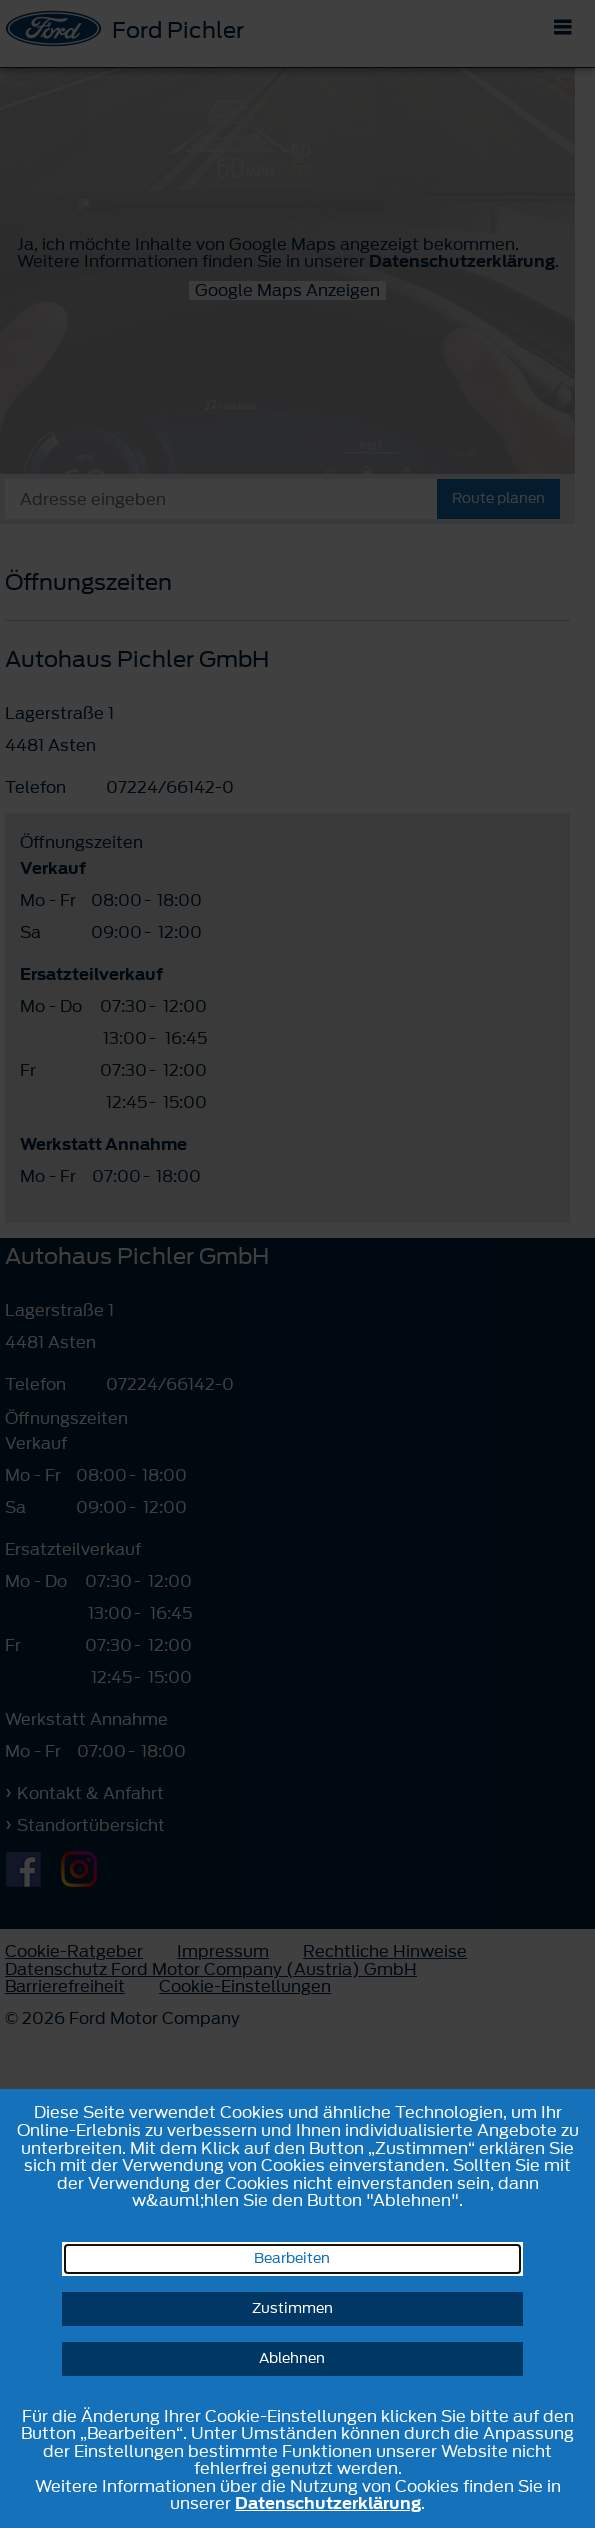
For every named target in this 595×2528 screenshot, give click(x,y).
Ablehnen (292, 2358)
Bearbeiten (292, 2258)
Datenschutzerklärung (328, 2503)
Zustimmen (292, 2308)
